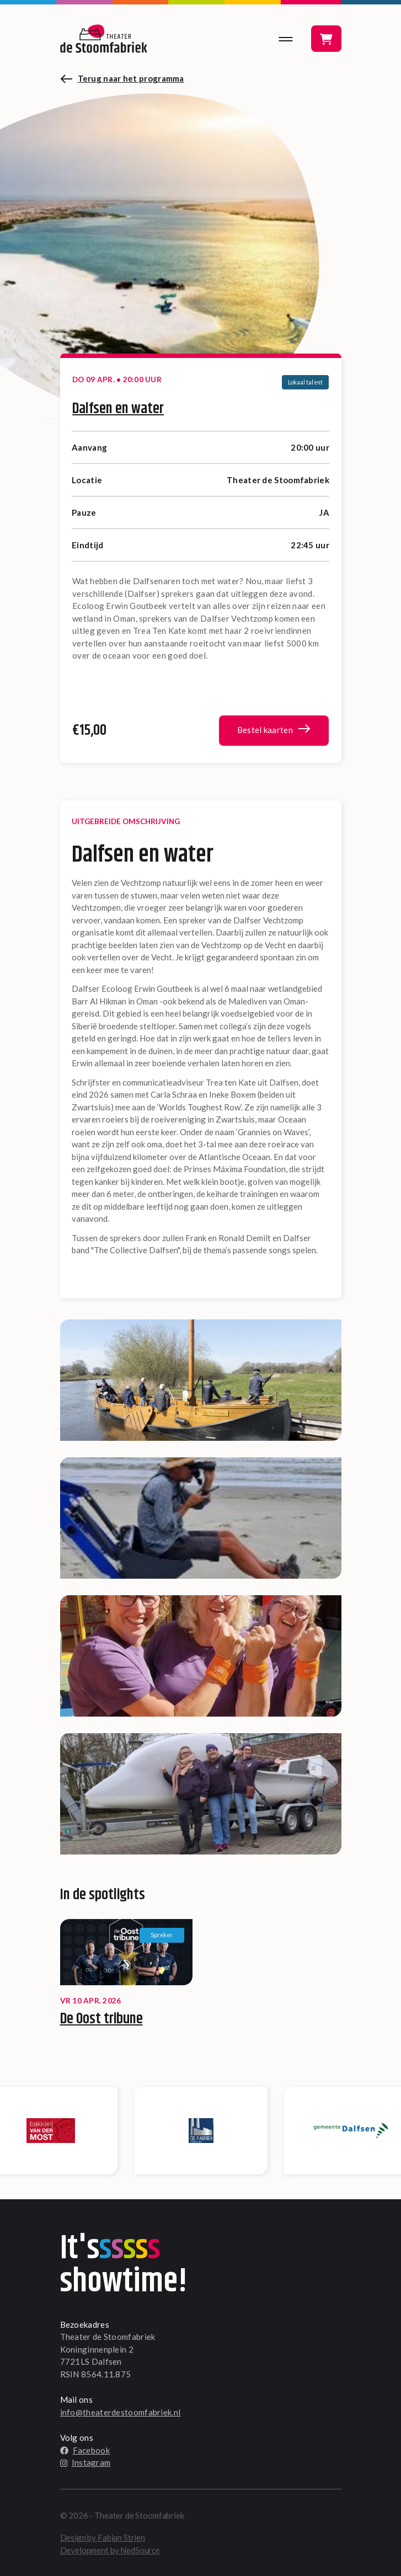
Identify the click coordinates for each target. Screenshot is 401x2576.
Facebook (85, 2450)
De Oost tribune (101, 2019)
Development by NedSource (110, 2550)
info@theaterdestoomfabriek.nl (120, 2412)
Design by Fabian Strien (103, 2537)
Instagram (85, 2462)
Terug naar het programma (131, 78)
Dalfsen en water (118, 409)
